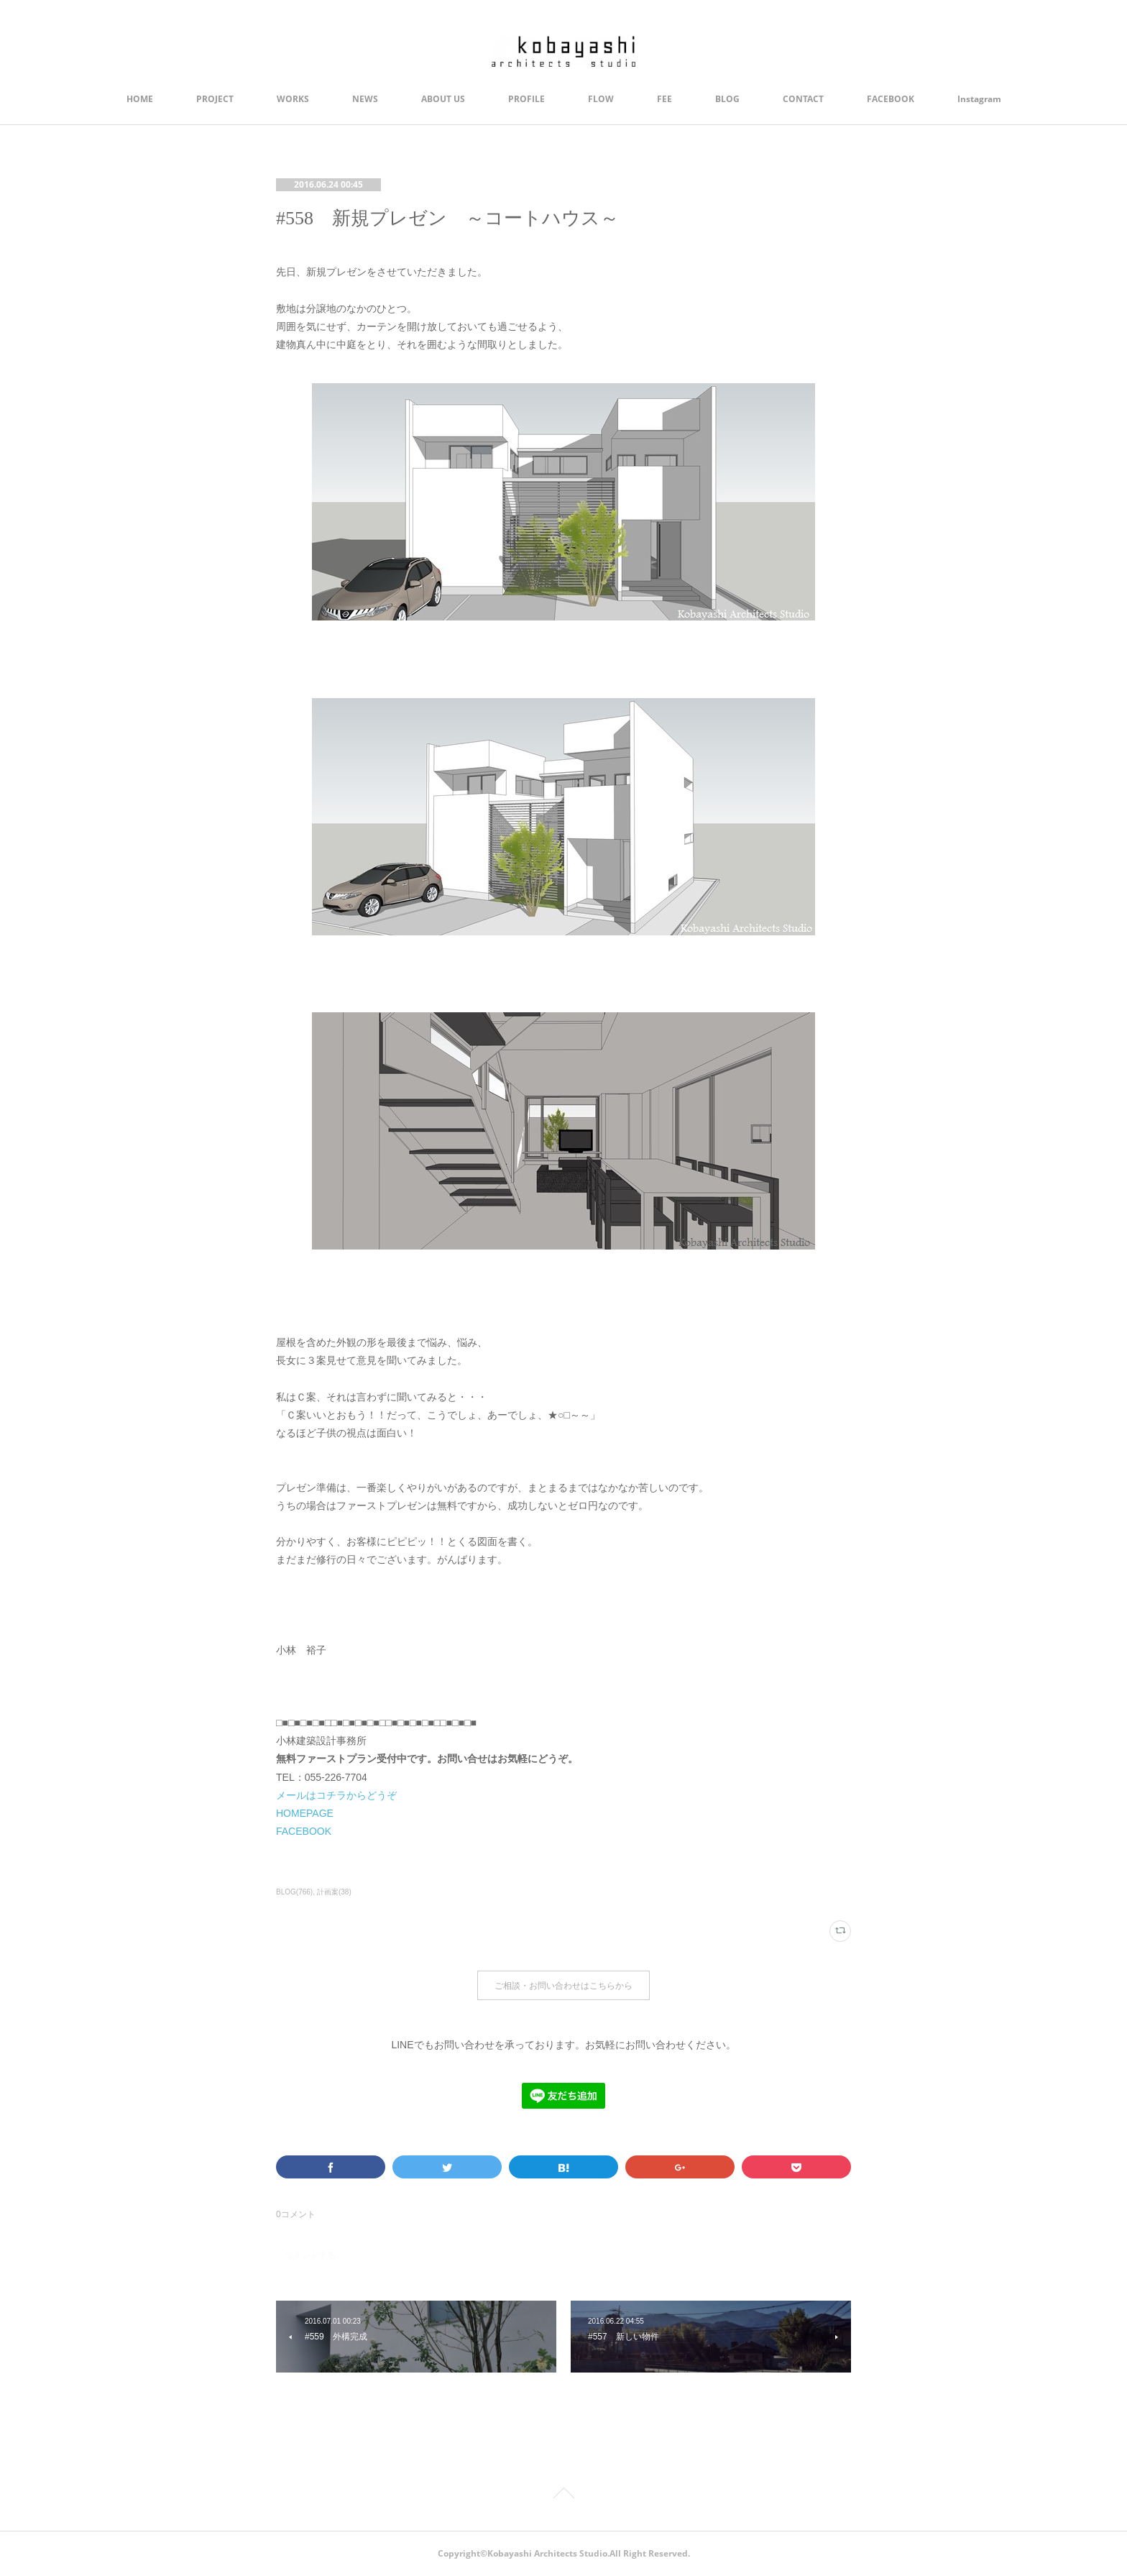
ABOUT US (443, 99)
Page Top (563, 2495)
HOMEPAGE (305, 1813)
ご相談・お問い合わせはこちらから (563, 1985)
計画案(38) (334, 1892)
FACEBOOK (890, 99)
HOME (139, 99)
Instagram (979, 99)
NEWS (365, 99)
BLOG (727, 99)
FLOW (601, 99)
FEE (664, 99)
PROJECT (215, 99)
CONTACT (803, 99)
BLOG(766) (294, 1892)
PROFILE (526, 99)
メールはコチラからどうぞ (336, 1795)
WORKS (293, 99)
